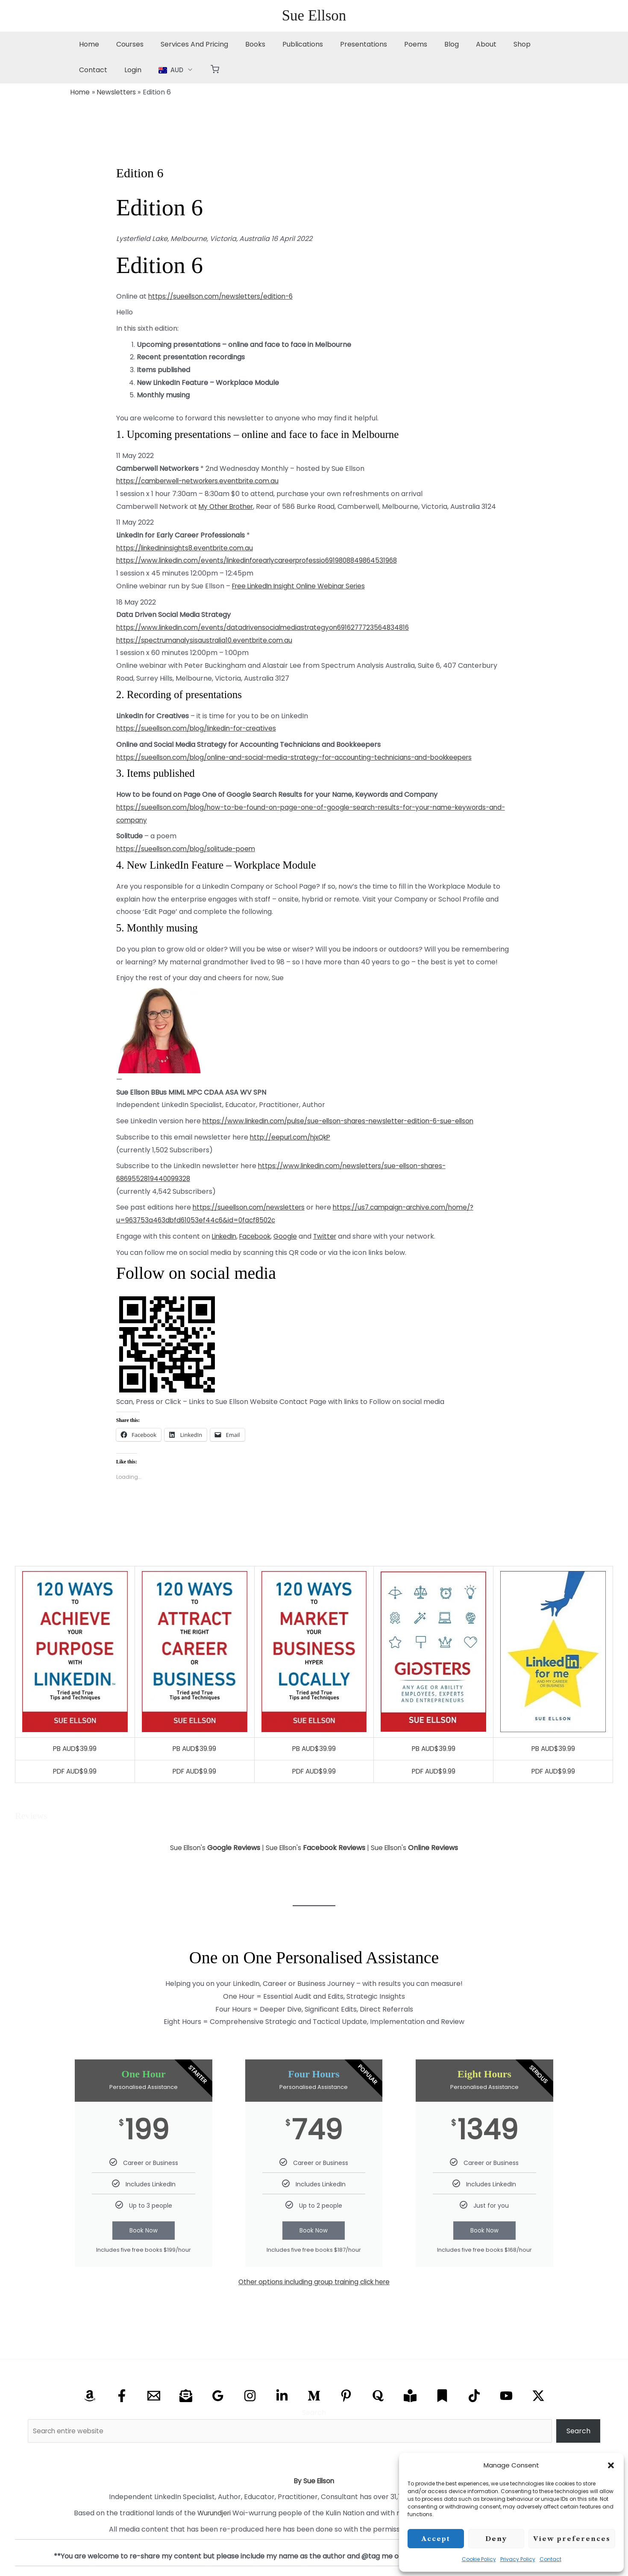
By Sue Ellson (314, 2481)
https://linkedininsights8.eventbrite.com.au (188, 548)
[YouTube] (506, 2396)
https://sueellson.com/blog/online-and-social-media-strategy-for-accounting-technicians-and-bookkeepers (304, 757)
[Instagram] (250, 2396)
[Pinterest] (346, 2396)
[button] (611, 2465)
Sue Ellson (314, 15)
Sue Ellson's (213, 1848)
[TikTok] (474, 2396)
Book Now (143, 2230)
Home (87, 44)
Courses (124, 44)
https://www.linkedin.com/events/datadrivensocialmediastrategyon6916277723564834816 (269, 627)
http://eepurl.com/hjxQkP (293, 1137)
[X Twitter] (538, 2396)
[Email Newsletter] (185, 2396)
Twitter (331, 1236)
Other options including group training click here (314, 2282)
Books (243, 44)
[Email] (153, 2396)
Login (85, 70)
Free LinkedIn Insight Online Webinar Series (303, 586)
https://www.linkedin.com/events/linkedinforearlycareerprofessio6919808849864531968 (265, 560)
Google (291, 1236)
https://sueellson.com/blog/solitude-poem (189, 849)
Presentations (344, 44)
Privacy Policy (517, 2559)
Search (314, 2413)
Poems (393, 44)
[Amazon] (89, 2396)
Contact (550, 2559)
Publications (287, 44)
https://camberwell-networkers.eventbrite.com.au (202, 481)
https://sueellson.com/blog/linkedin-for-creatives (201, 728)
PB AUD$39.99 (75, 1749)
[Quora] (378, 2396)
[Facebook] (121, 2396)
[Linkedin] (282, 2396)
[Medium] (314, 2396)
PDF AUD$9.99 (75, 1771)
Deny (496, 2539)
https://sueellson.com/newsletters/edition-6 (224, 296)
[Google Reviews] (217, 2396)
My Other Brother (228, 506)
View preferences (571, 2539)
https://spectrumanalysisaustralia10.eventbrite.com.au (208, 640)
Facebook (259, 1236)
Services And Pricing (186, 44)
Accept (435, 2539)
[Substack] (442, 2396)
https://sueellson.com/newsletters (252, 1207)
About (457, 44)
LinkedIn (225, 1236)
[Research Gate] (410, 2396)
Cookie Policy (479, 2559)
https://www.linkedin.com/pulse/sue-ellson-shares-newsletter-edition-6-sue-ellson (345, 1121)
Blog (426, 44)
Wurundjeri (214, 2513)
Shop (489, 44)
